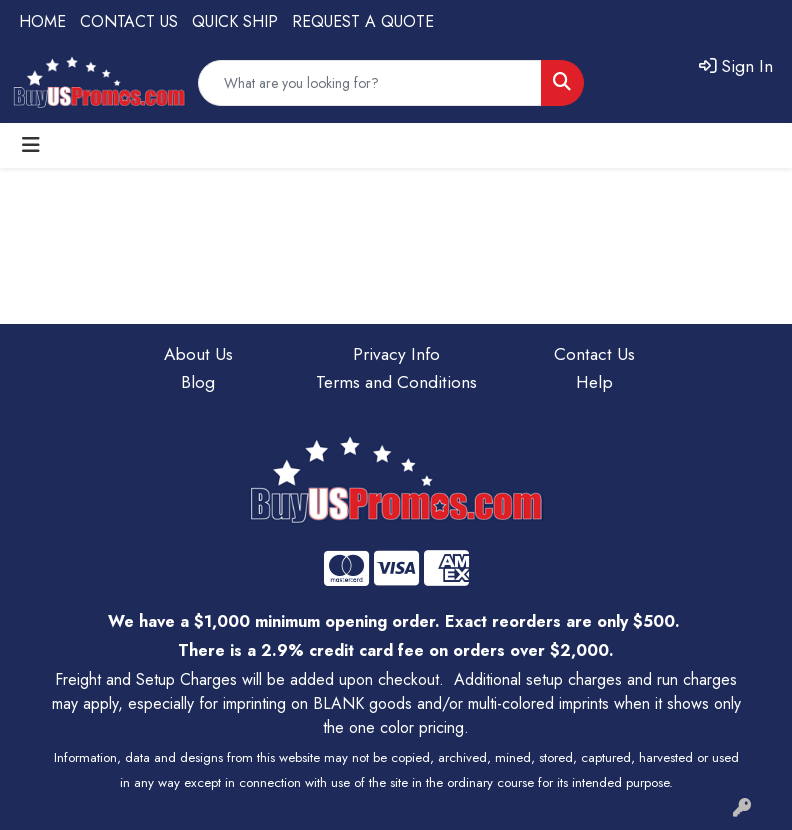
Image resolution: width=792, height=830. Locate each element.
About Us (198, 353)
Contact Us (594, 353)
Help (594, 381)
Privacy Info (396, 353)
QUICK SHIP (235, 21)
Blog (198, 381)
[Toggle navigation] (31, 145)
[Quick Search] (370, 83)
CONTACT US (129, 21)
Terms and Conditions (396, 381)
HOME (42, 21)
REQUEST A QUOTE (363, 21)
